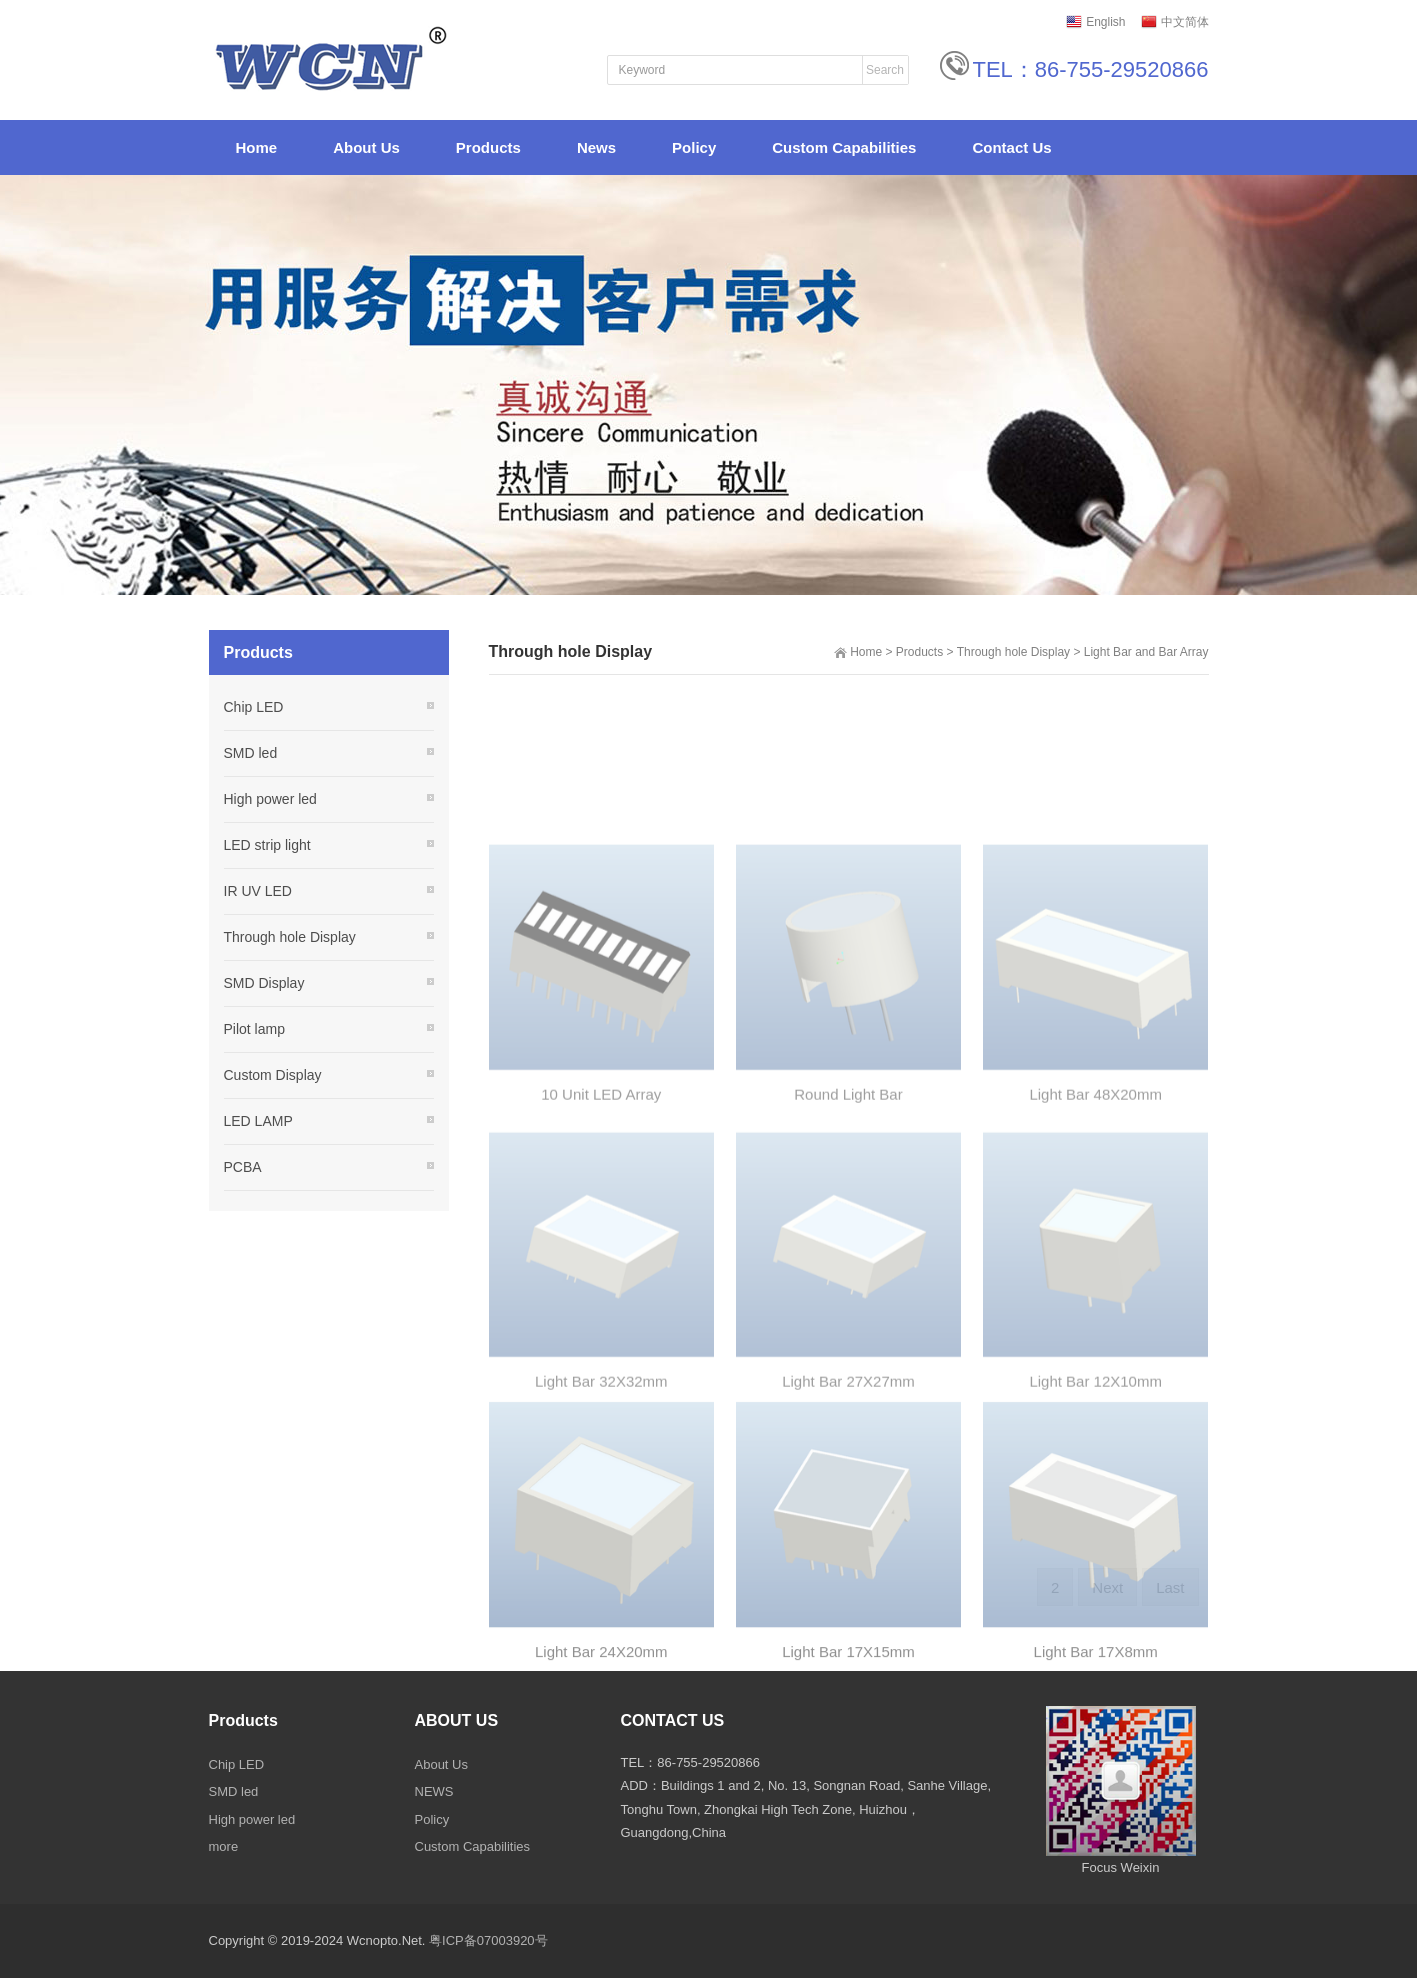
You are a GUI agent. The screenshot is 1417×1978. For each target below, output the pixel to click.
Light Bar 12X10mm (1095, 1495)
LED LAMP (258, 1121)
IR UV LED (258, 891)
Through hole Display (1013, 652)
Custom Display (273, 1075)
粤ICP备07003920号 (488, 1940)
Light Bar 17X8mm (1096, 1771)
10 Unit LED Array (601, 1208)
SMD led (251, 753)
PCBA (243, 1167)
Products (919, 652)
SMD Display (264, 983)
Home (866, 652)
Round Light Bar (848, 1208)
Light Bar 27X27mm (848, 1495)
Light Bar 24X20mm (601, 1771)
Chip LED (254, 707)
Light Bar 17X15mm (848, 1771)
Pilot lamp (254, 1029)
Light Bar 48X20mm (1095, 1208)
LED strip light (267, 845)
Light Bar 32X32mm (601, 1495)
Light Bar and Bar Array (1146, 652)
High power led (270, 799)
